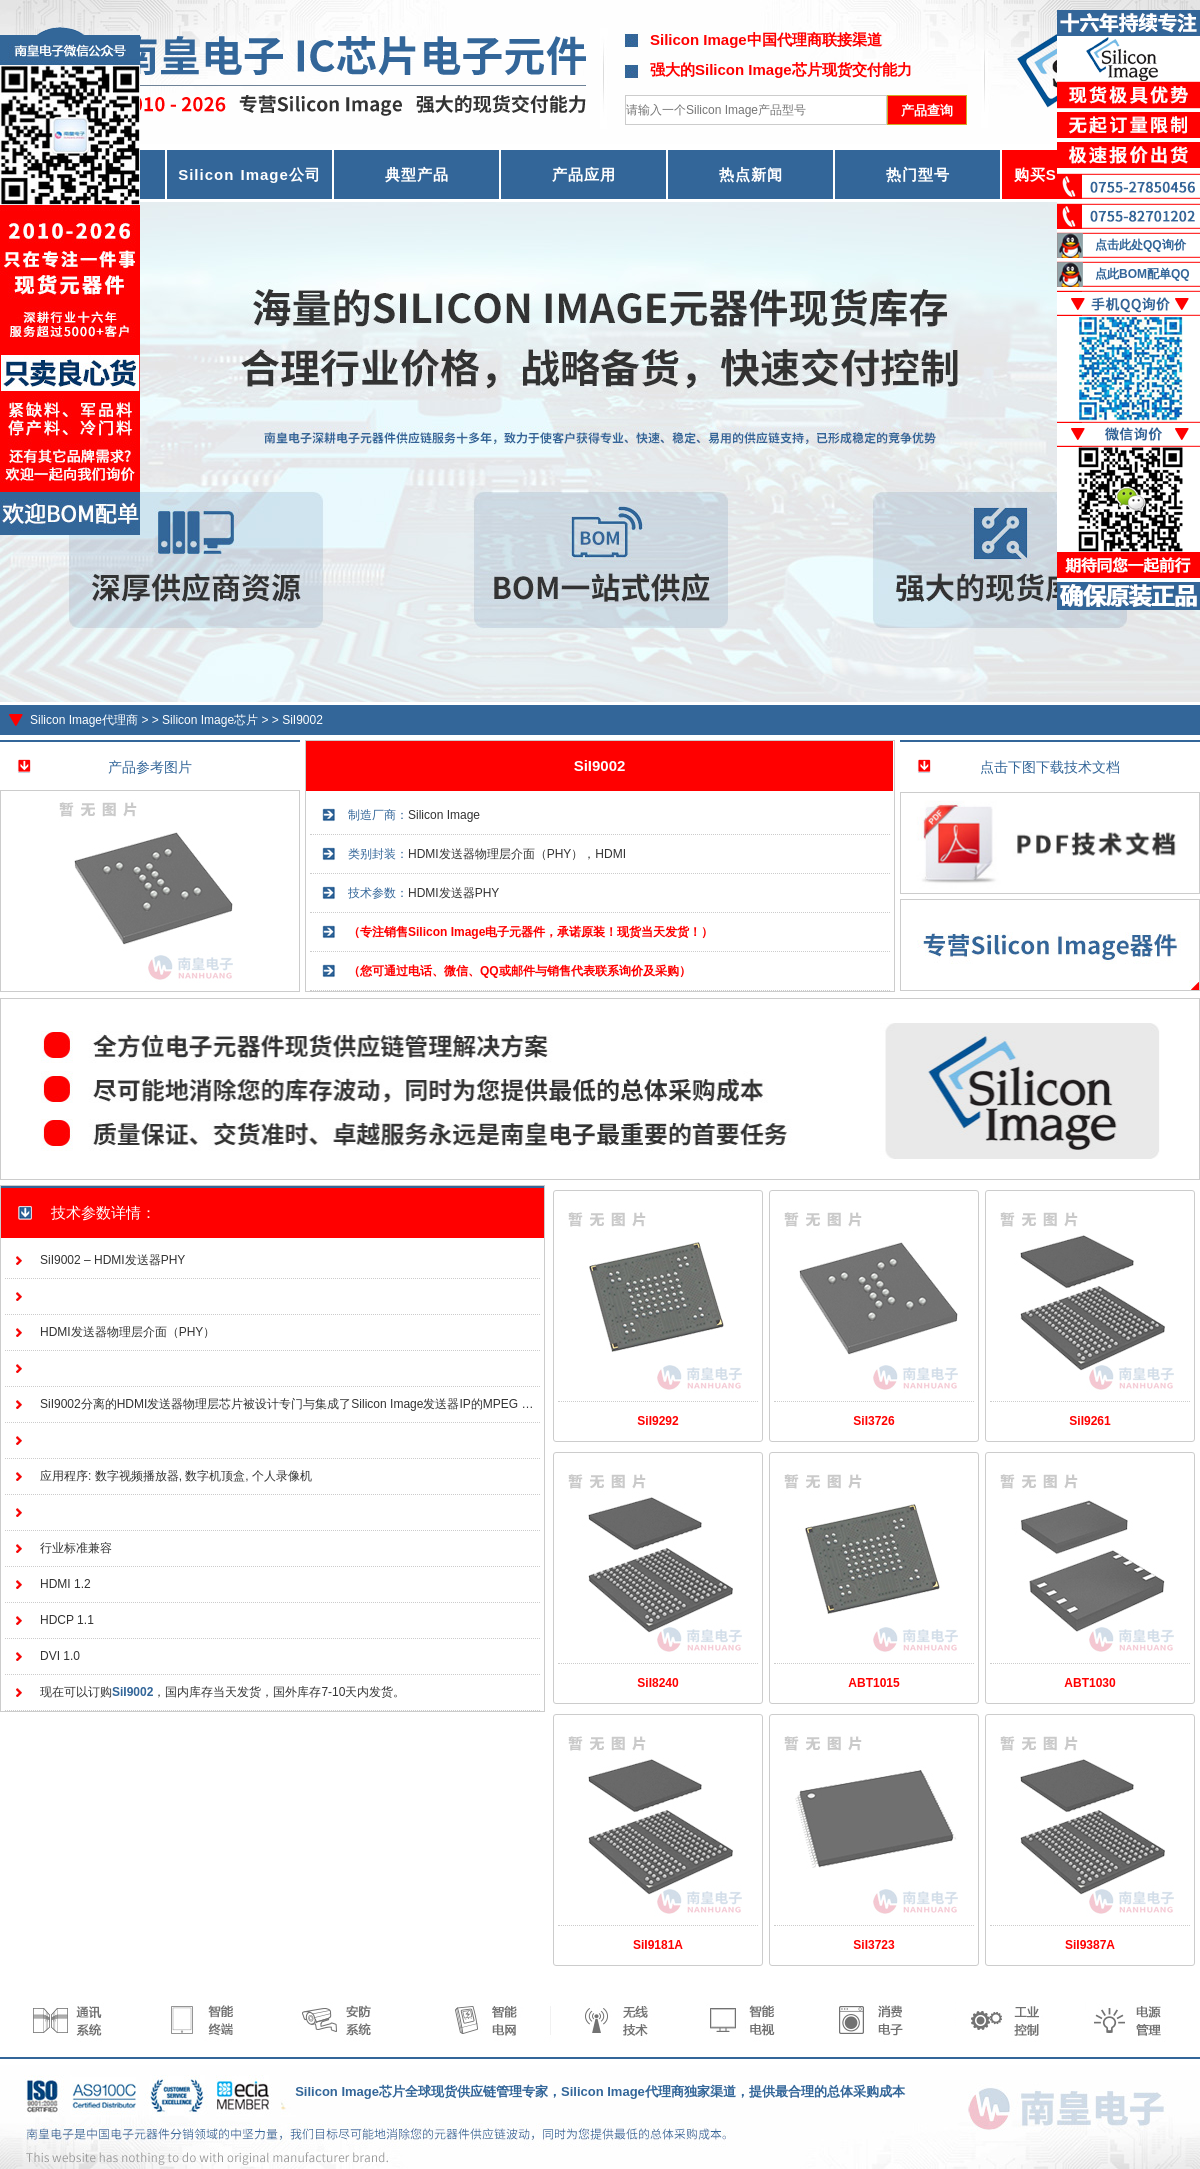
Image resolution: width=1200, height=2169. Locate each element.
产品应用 (584, 174)
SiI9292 (657, 1421)
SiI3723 (873, 1945)
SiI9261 (1089, 1421)
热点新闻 (751, 174)
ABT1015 (873, 1683)
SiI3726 (873, 1421)
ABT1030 (1089, 1683)
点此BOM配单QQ (1142, 274)
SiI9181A (658, 1945)
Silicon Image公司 (249, 174)
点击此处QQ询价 (1140, 245)
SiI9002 (302, 720)
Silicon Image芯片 (210, 720)
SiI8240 (657, 1683)
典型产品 (417, 174)
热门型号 (918, 174)
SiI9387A (1090, 1945)
